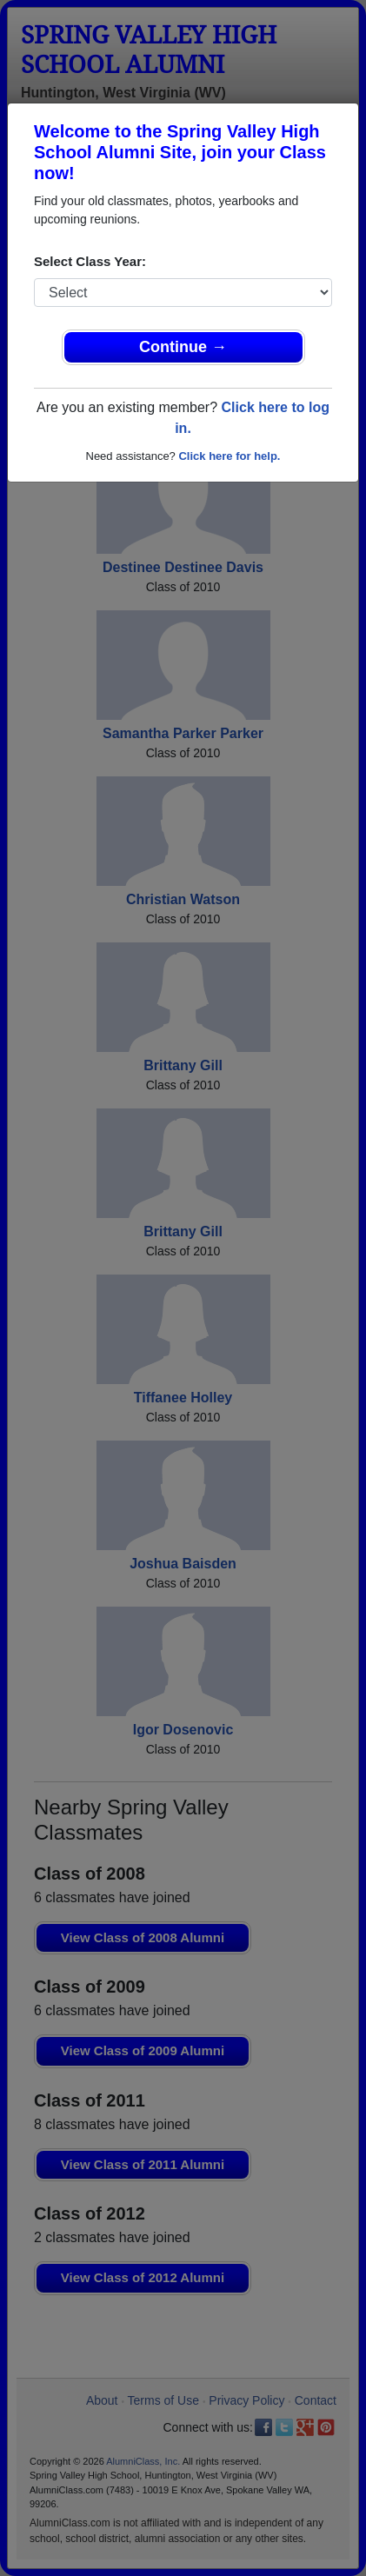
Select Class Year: (90, 261)
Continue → (183, 347)
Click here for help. (229, 456)
